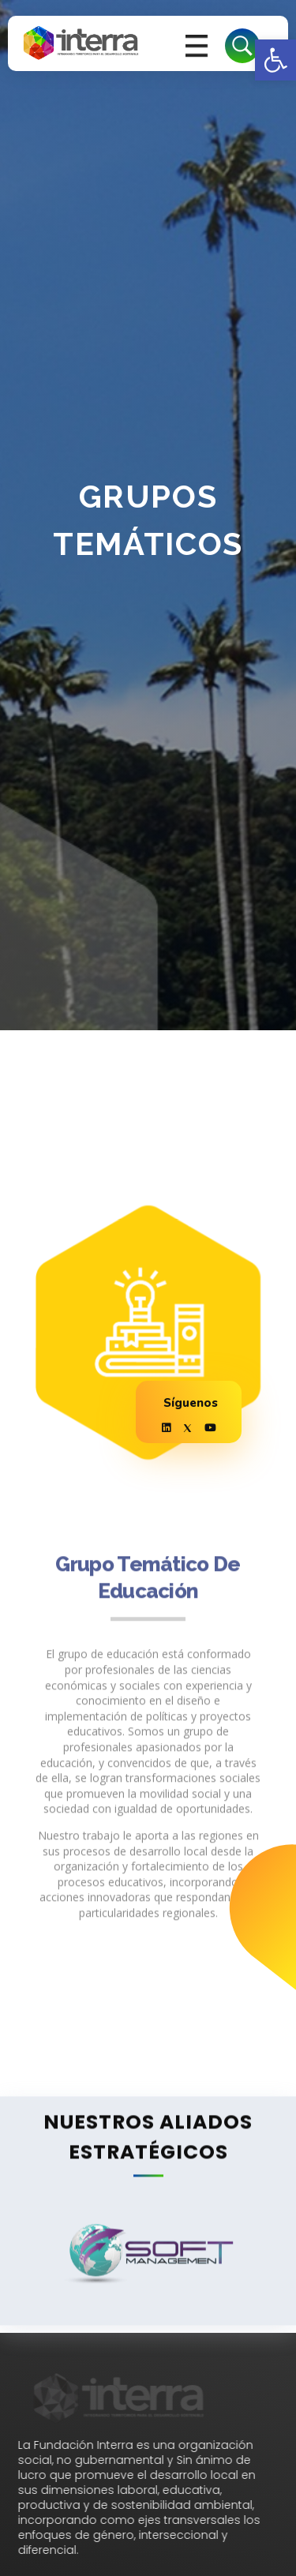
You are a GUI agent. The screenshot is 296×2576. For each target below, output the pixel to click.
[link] (275, 60)
